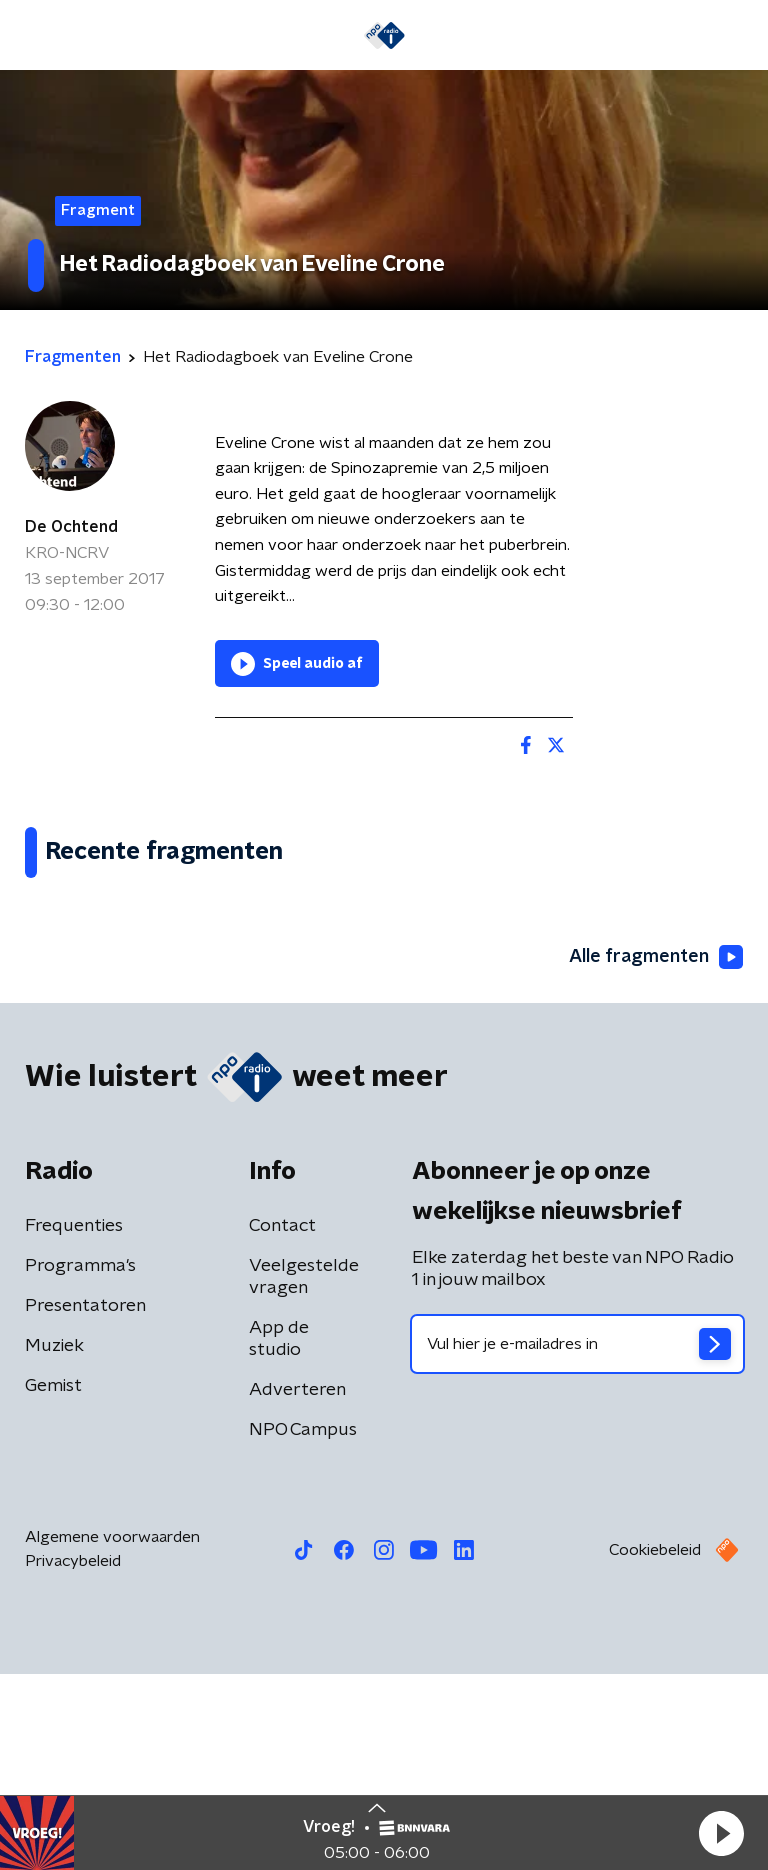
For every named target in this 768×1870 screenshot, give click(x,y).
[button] (721, 1833)
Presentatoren (85, 1502)
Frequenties (74, 1422)
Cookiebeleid (655, 1746)
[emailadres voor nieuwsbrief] (577, 1540)
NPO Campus (303, 1626)
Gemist (53, 1582)
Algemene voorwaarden (112, 1733)
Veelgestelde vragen (304, 1473)
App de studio (279, 1535)
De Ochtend (71, 527)
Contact (282, 1422)
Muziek (54, 1542)
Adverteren (297, 1586)
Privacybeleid (73, 1757)
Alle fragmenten (656, 1154)
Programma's (80, 1462)
